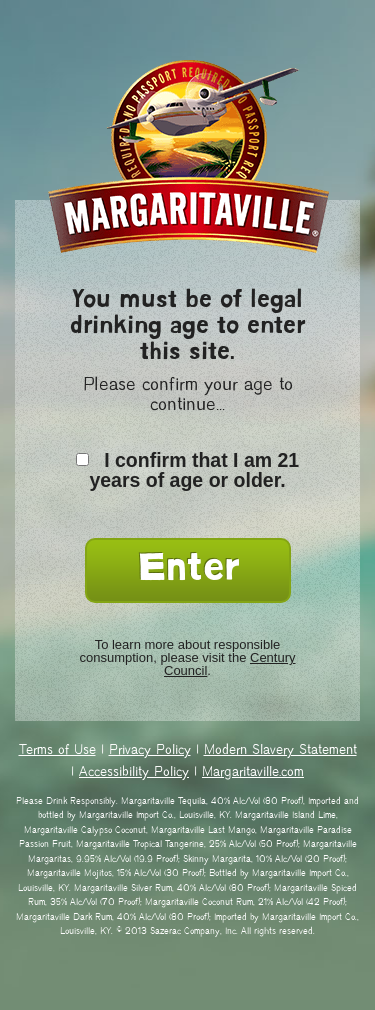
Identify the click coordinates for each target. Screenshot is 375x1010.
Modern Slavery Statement (280, 751)
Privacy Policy (150, 751)
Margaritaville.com (253, 773)
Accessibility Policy (134, 773)
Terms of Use (57, 751)
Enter (188, 571)
